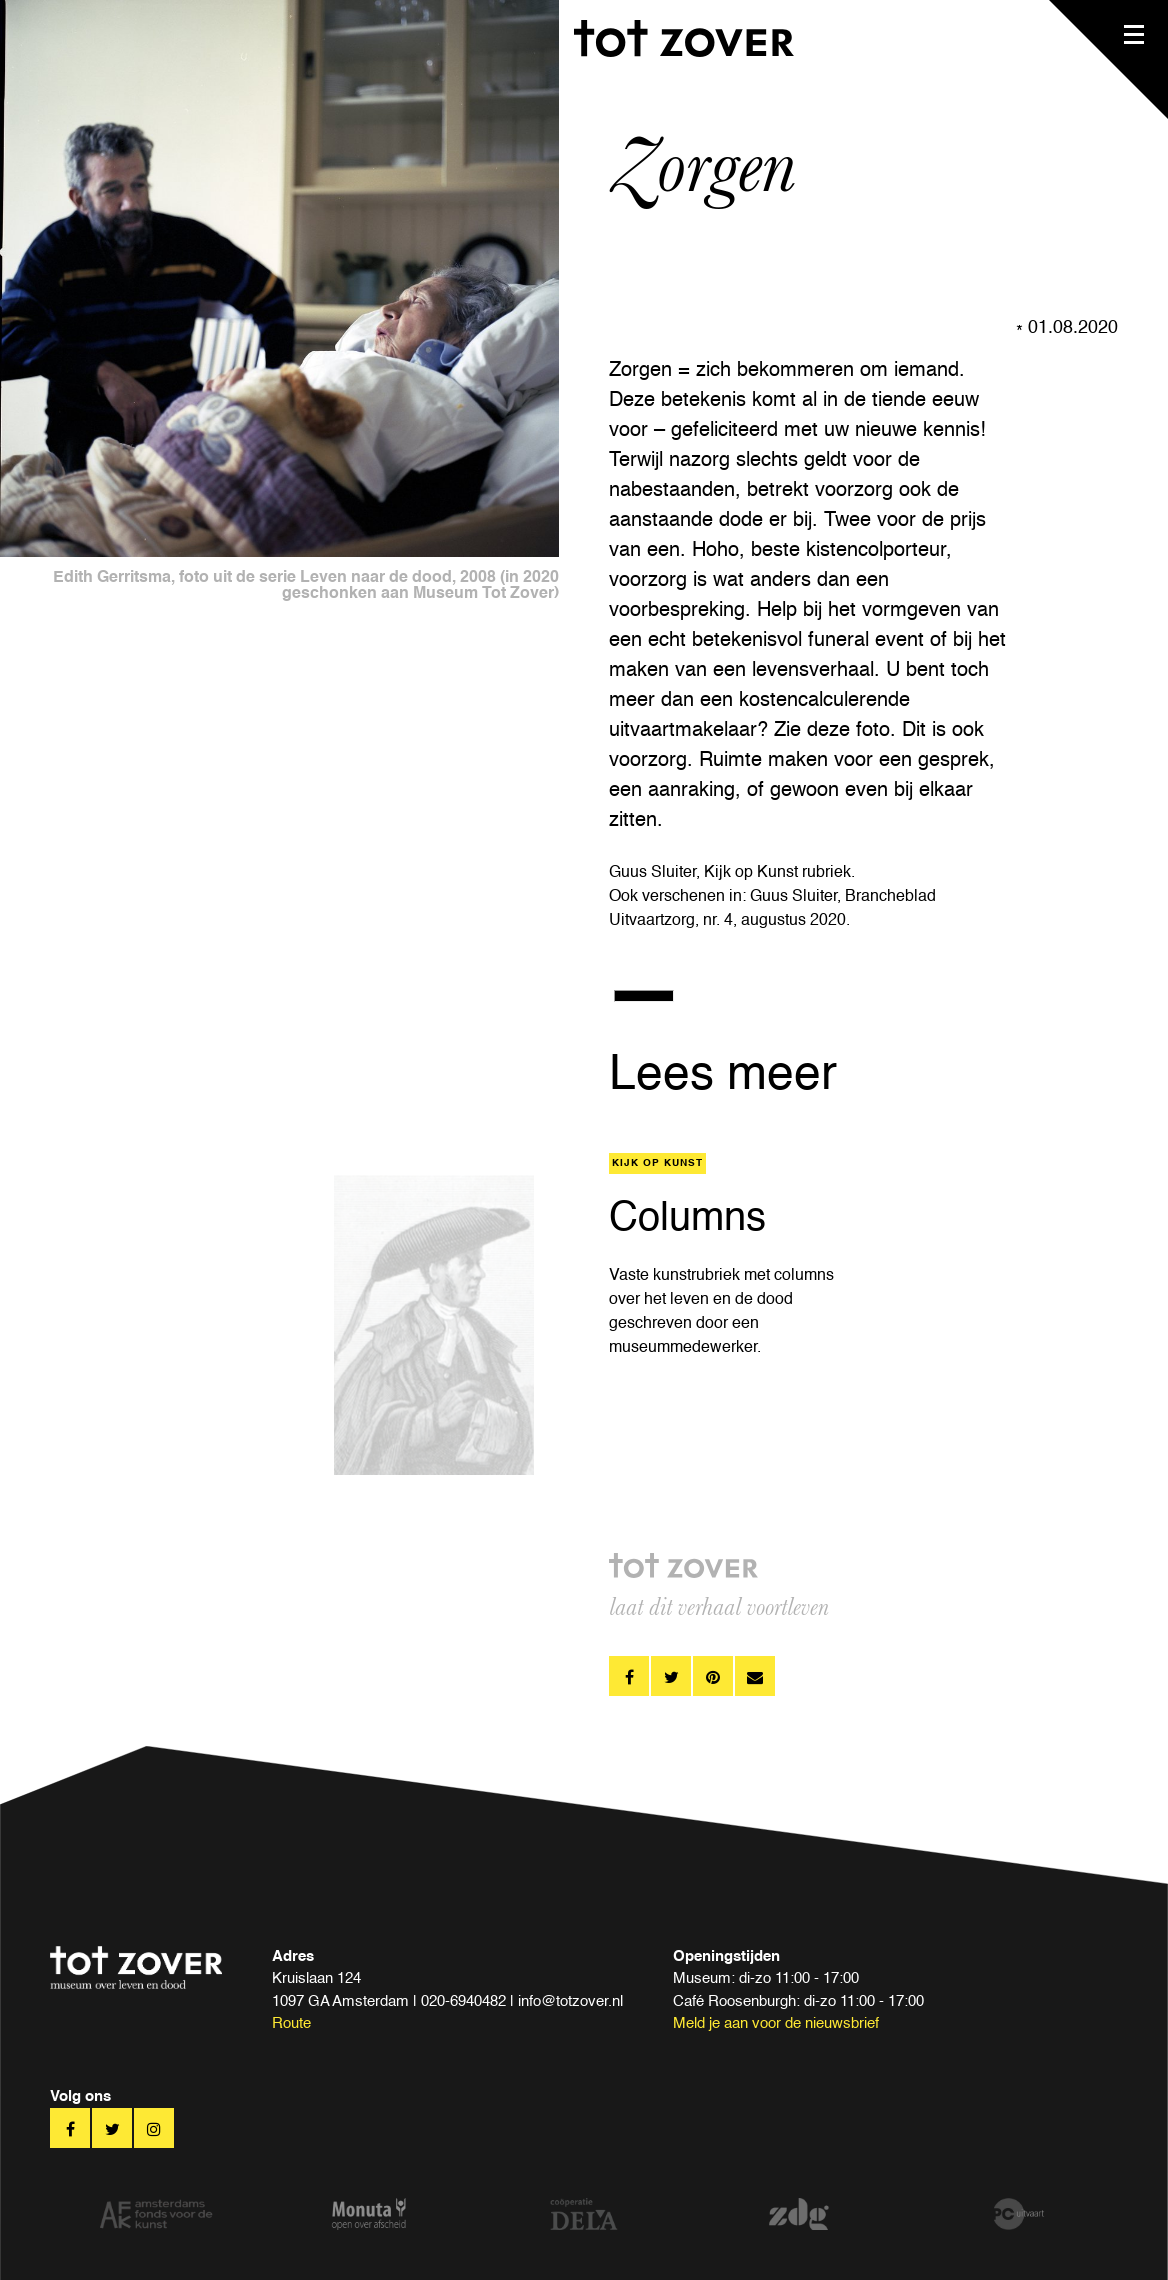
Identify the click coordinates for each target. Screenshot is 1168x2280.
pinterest (713, 1676)
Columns (687, 1219)
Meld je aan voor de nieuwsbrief (776, 2023)
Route (291, 2023)
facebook (629, 1676)
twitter (671, 1676)
